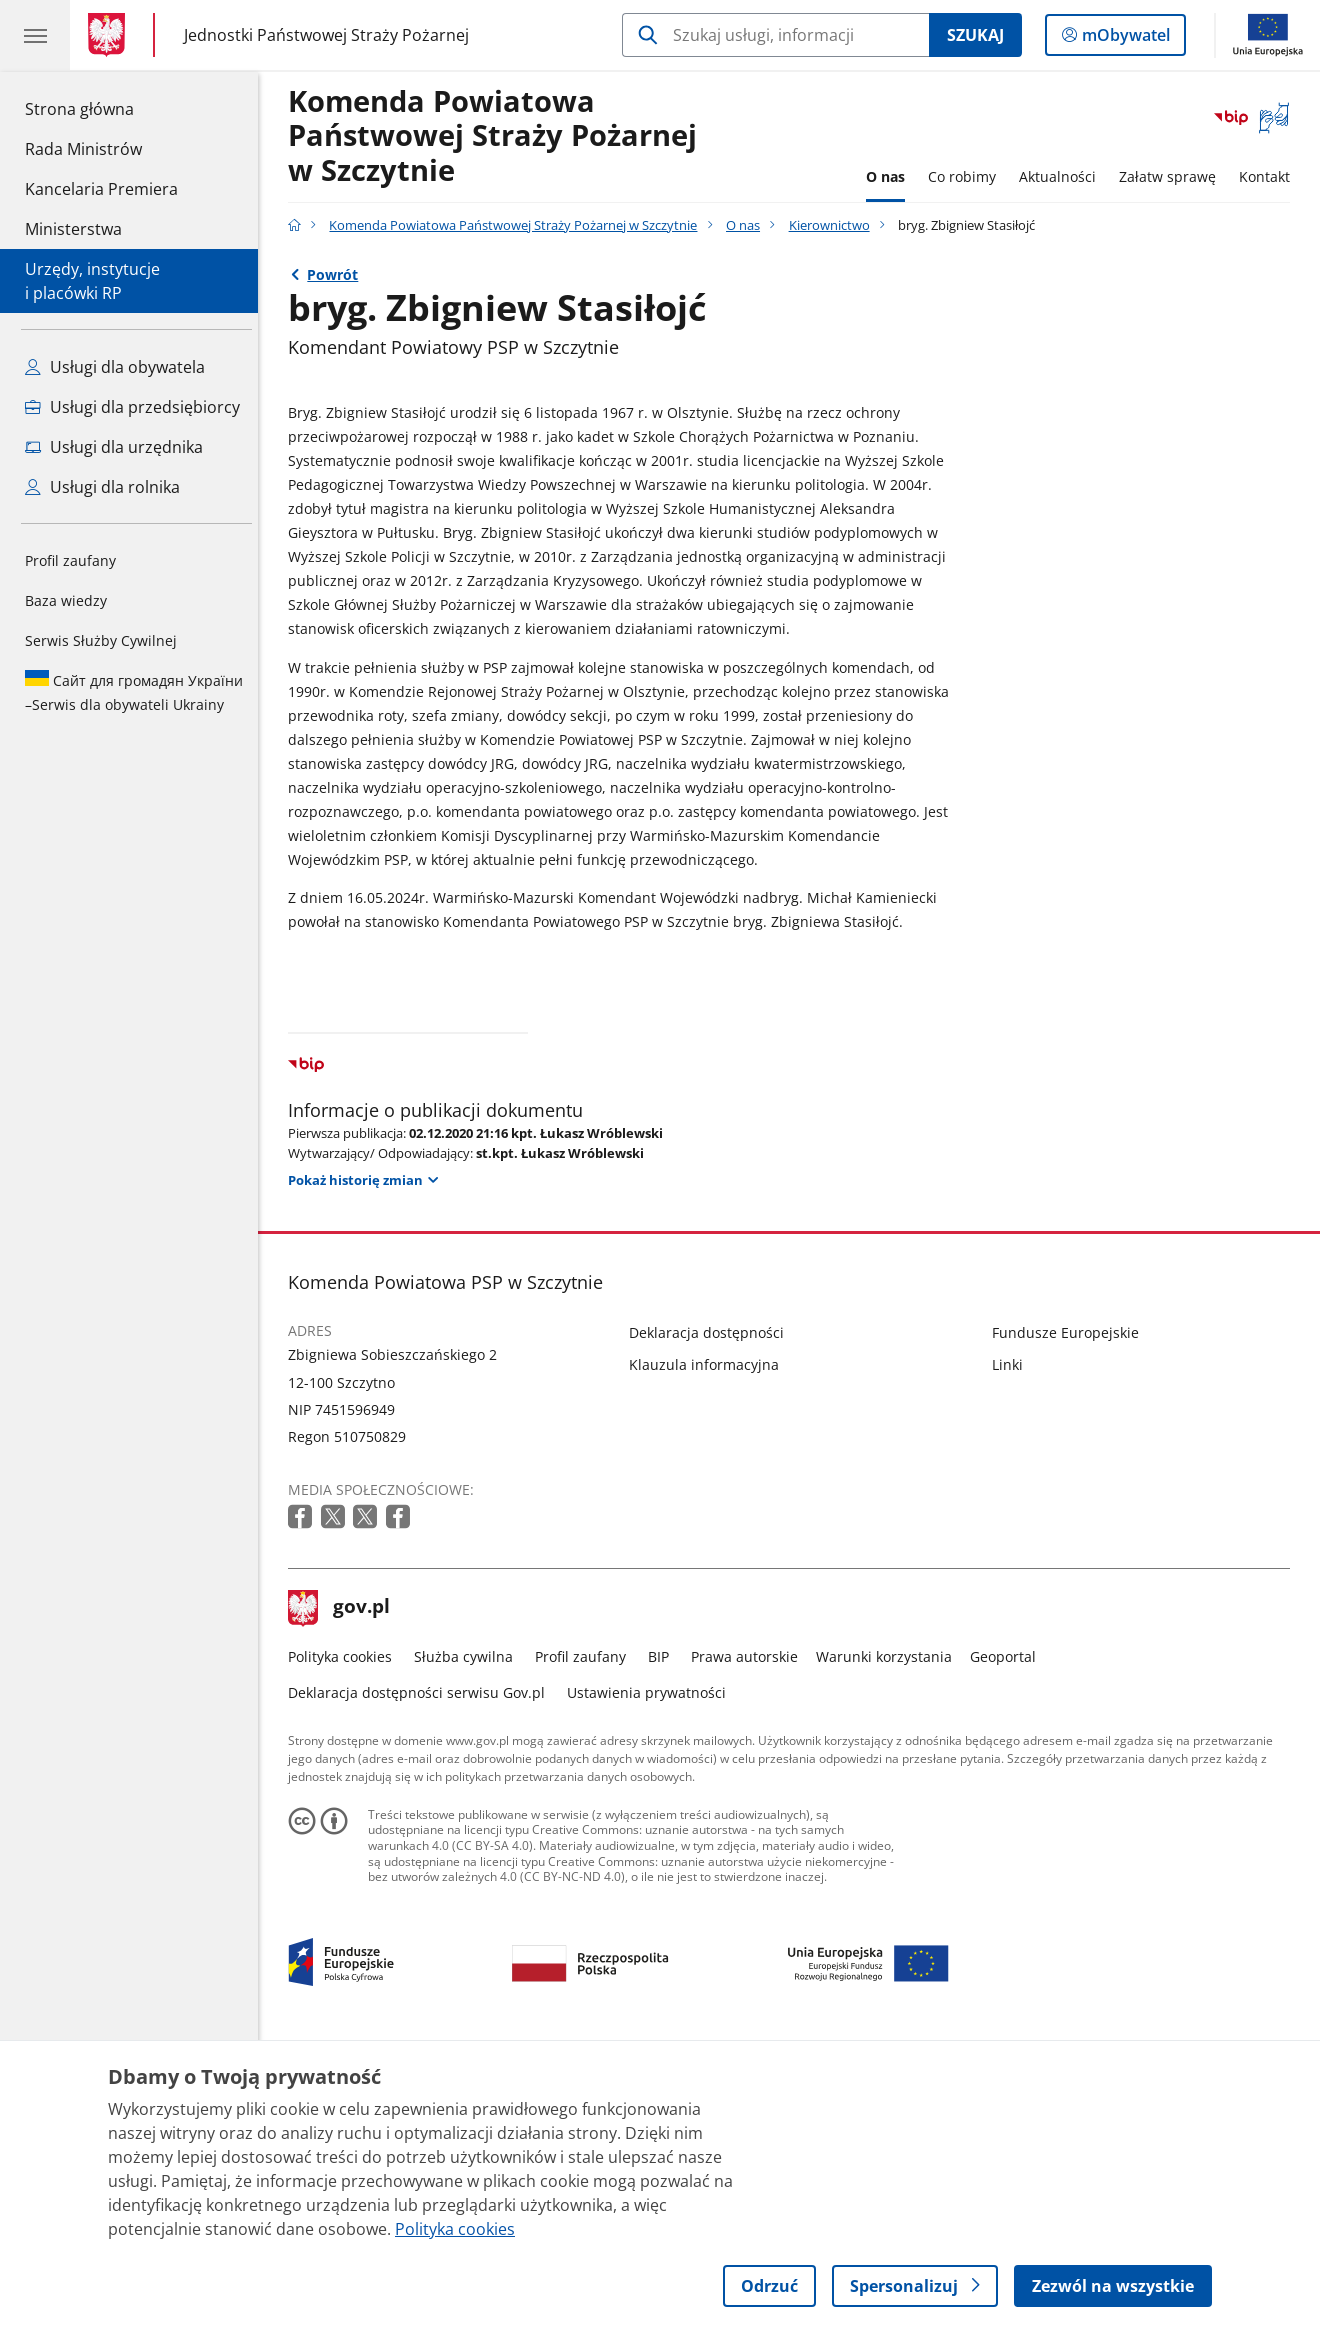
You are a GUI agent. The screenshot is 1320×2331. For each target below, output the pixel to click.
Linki (1012, 1642)
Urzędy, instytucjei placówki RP (92, 281)
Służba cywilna (468, 1934)
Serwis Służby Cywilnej (101, 640)
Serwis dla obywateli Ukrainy (134, 692)
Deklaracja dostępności (711, 1609)
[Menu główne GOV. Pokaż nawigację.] (35, 35)
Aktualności (1062, 176)
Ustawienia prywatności (651, 1969)
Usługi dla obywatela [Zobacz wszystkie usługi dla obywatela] (115, 367)
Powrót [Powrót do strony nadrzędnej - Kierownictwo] (337, 274)
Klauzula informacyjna (709, 1642)
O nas (890, 176)
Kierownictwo (834, 225)
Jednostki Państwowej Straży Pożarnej (326, 34)
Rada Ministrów (83, 149)
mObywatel (1124, 39)
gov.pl (344, 1886)
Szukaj (975, 35)
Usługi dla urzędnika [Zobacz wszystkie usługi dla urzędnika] (114, 447)
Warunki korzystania (889, 1934)
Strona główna (101, 108)
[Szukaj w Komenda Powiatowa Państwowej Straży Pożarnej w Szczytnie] (775, 35)
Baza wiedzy (66, 600)
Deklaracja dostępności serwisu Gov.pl (421, 1969)
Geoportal (1008, 1934)
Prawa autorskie (749, 1934)
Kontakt (1269, 176)
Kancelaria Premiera (101, 189)
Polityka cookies (345, 1934)
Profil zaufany (70, 560)
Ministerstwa (73, 229)
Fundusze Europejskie (1070, 1609)
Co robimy (967, 176)
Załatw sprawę (1172, 176)
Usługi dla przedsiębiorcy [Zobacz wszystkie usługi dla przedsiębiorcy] (132, 407)
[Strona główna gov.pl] (110, 35)
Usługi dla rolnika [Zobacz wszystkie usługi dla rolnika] (102, 487)
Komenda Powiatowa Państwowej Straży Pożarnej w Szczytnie (497, 136)
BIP (663, 1934)
